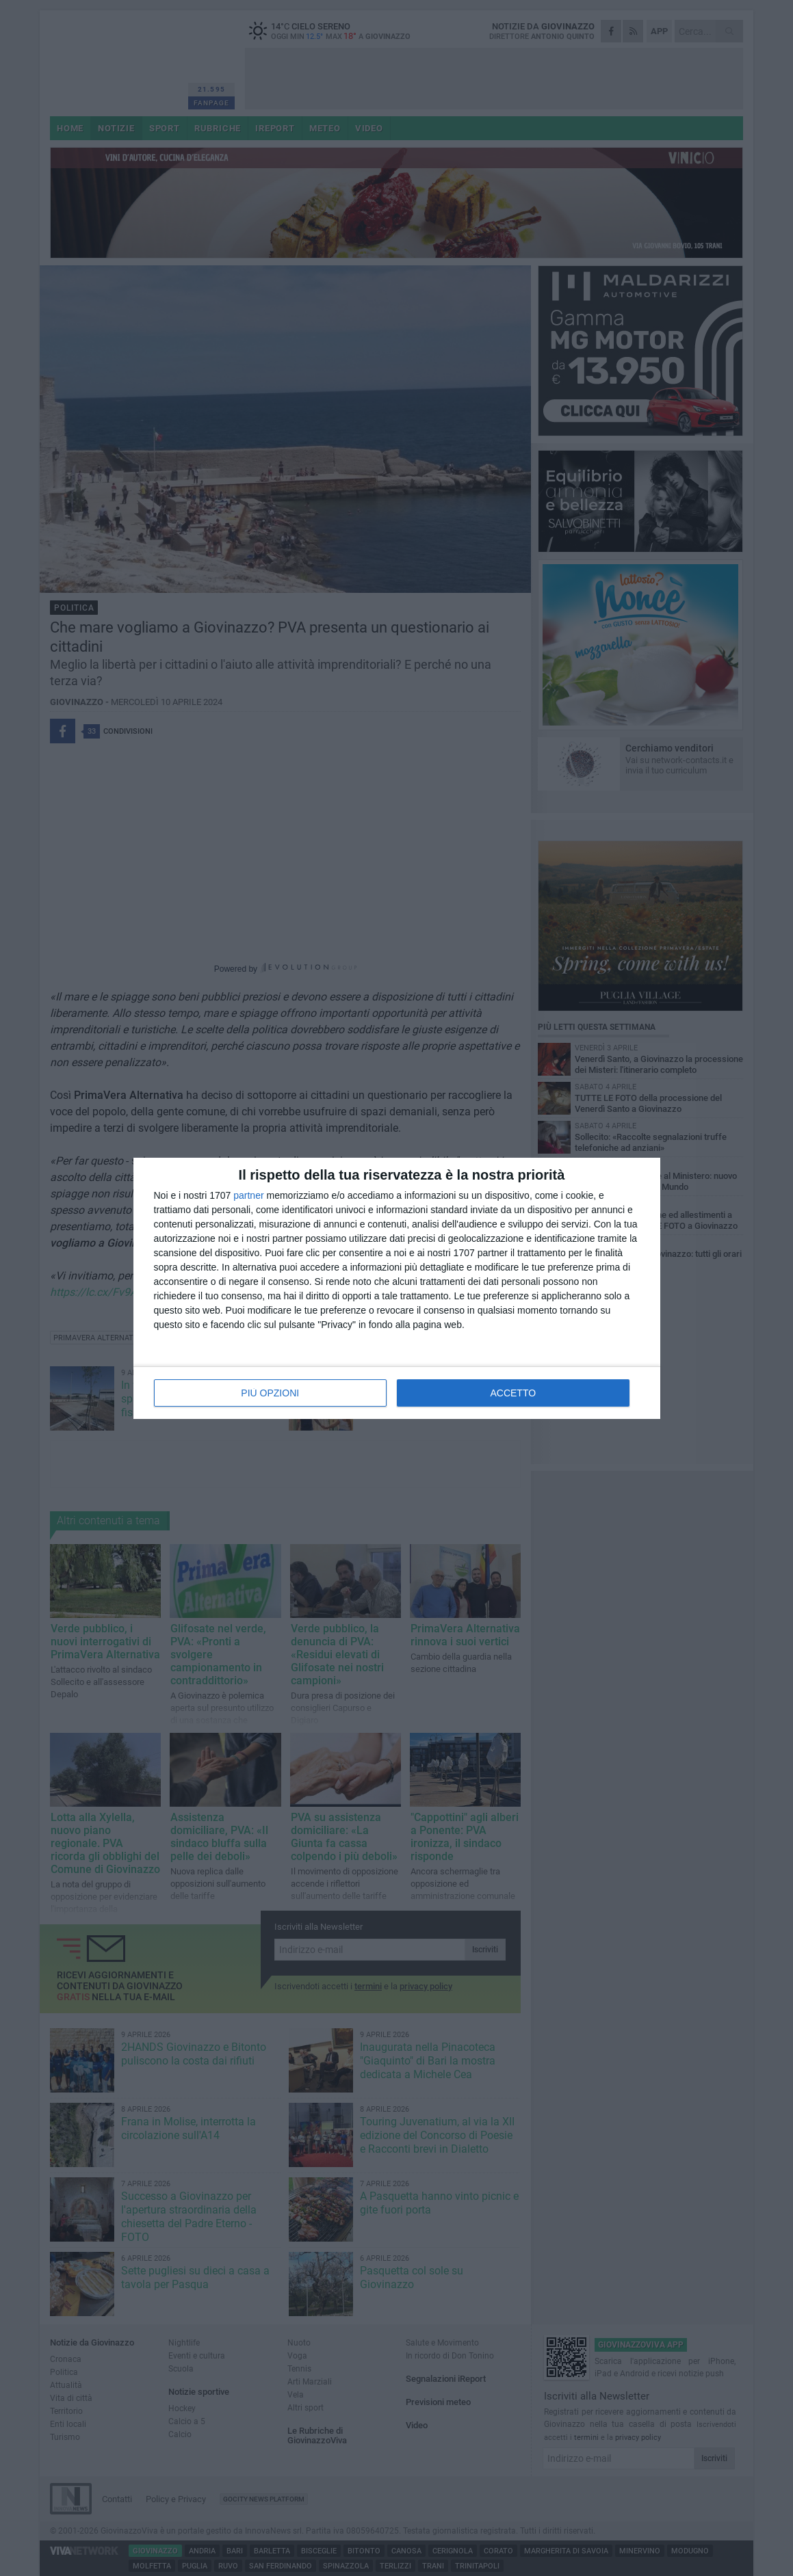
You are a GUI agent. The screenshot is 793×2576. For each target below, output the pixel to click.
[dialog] (396, 1288)
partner (248, 1195)
